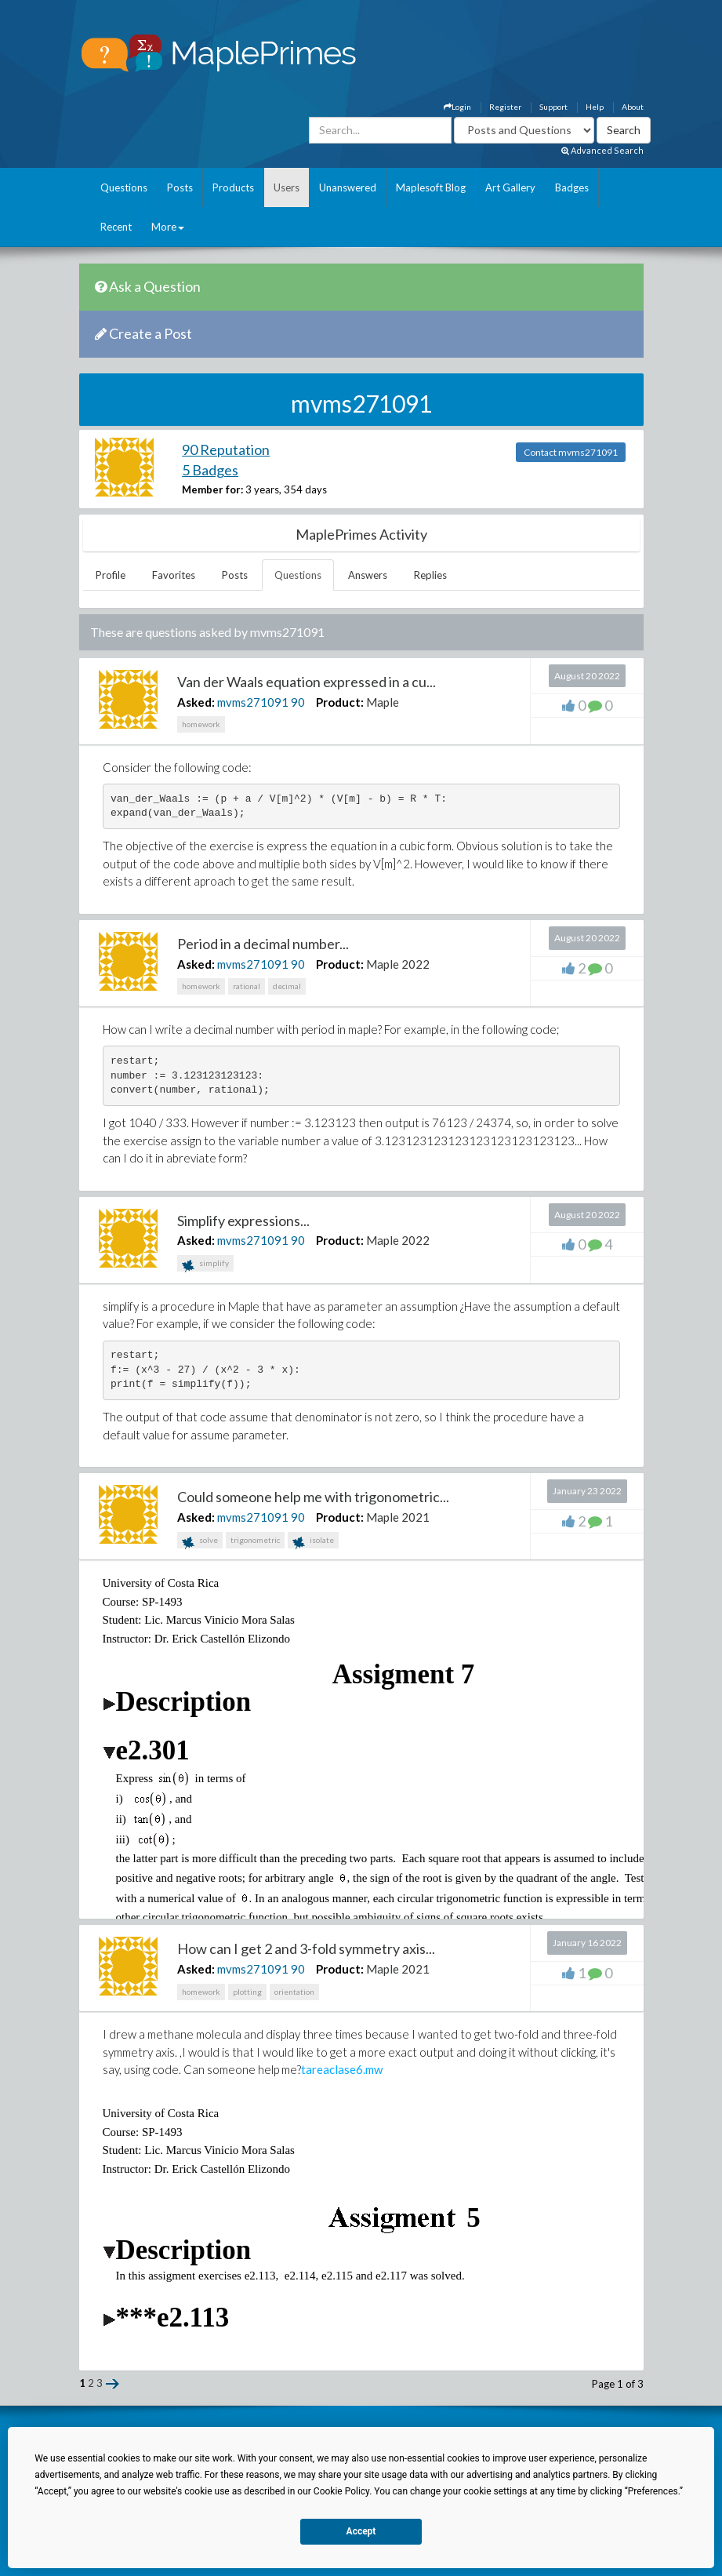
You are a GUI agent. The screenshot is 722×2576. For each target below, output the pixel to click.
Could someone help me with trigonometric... (313, 1496)
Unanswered (347, 187)
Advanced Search (602, 150)
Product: (340, 702)
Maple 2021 (398, 1517)
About (633, 106)
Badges (572, 187)
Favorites (173, 575)
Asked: (196, 702)
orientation (294, 1991)
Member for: (212, 489)
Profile (110, 575)
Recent (116, 226)
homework (201, 724)
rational (246, 986)
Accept (361, 2531)
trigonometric (255, 1540)
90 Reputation (226, 449)
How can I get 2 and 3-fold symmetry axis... (306, 1948)
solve (200, 1541)
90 (298, 702)
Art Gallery (510, 187)
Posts (180, 187)
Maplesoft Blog (431, 187)
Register (505, 106)
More (167, 226)
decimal (287, 986)
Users (286, 187)
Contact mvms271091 (571, 452)
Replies (430, 575)
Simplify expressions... (243, 1220)
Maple (382, 702)
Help (595, 106)
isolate (313, 1541)
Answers (367, 575)
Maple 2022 (398, 964)
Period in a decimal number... (263, 943)
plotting (247, 1991)
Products (233, 187)
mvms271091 (252, 702)
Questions (123, 187)
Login (457, 106)
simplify (205, 1265)
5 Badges (210, 469)
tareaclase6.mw (342, 2069)
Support (553, 106)
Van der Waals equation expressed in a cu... (306, 681)
